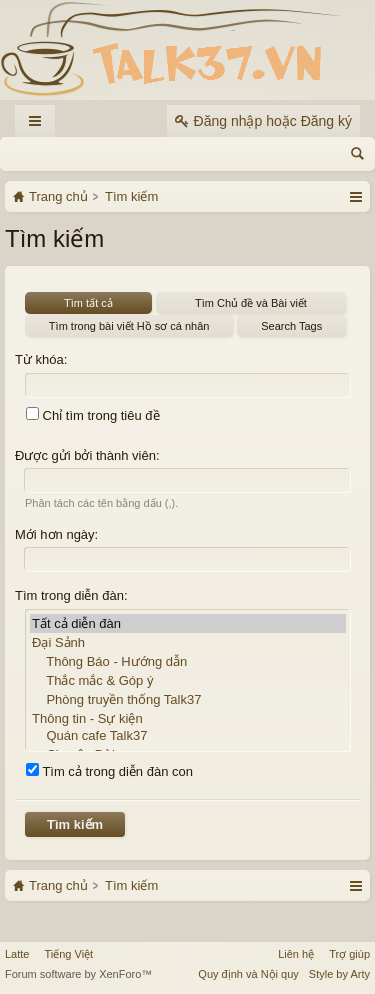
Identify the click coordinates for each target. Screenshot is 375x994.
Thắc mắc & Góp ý (188, 680)
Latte (17, 954)
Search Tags (291, 326)
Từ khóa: (41, 359)
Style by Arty (339, 974)
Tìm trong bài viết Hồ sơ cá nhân (129, 326)
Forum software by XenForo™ (78, 974)
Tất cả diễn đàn (188, 623)
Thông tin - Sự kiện (188, 718)
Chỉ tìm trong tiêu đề (93, 415)
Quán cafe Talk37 (188, 736)
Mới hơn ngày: (56, 534)
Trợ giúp (349, 954)
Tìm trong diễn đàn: (71, 595)
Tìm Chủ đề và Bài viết (251, 303)
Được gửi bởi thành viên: (87, 455)
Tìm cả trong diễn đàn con (109, 771)
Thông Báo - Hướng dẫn (188, 661)
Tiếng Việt (68, 954)
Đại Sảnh (188, 642)
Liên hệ (296, 954)
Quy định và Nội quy (248, 974)
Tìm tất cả (88, 303)
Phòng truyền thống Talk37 (188, 699)
